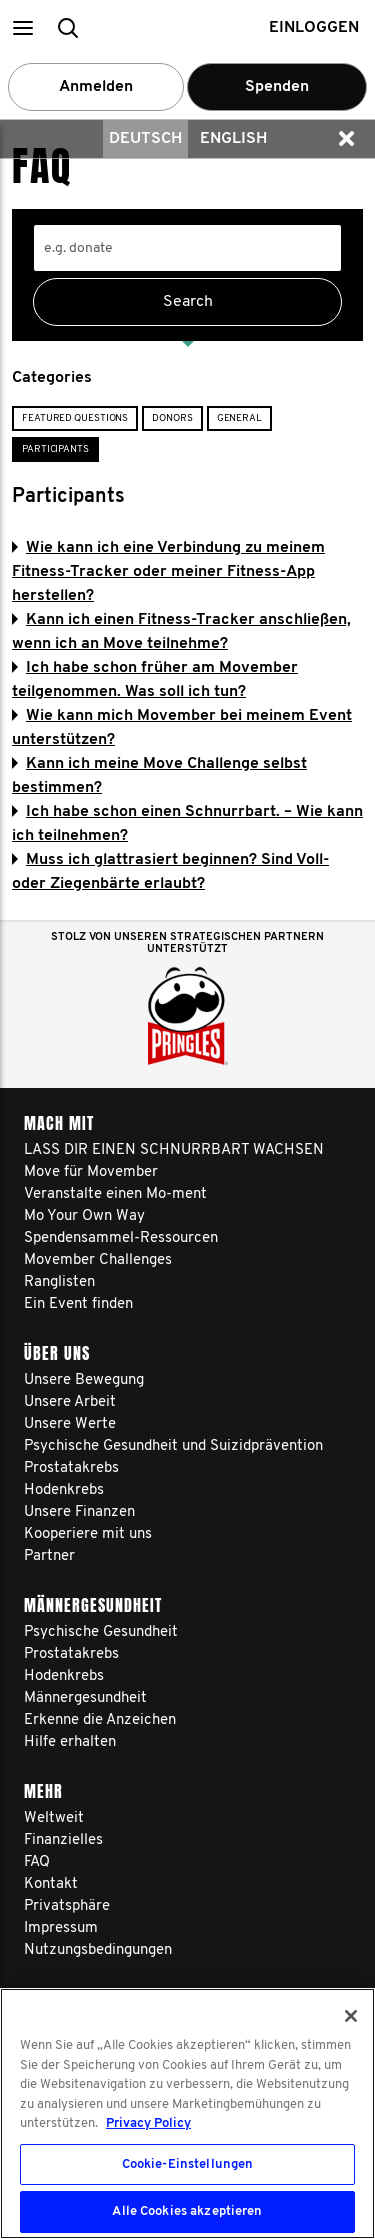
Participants (55, 449)
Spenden (277, 87)
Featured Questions (75, 418)
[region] (187, 2113)
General (239, 418)
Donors (172, 418)
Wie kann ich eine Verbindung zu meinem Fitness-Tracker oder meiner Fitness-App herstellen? (168, 572)
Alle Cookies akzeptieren (187, 2211)
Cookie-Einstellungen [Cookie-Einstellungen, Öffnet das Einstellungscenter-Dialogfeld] (188, 2164)
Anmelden (96, 87)
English (233, 139)
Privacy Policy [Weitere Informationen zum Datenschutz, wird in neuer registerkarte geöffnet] (148, 2123)
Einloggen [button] (314, 28)
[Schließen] (351, 2016)
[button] (22, 27)
